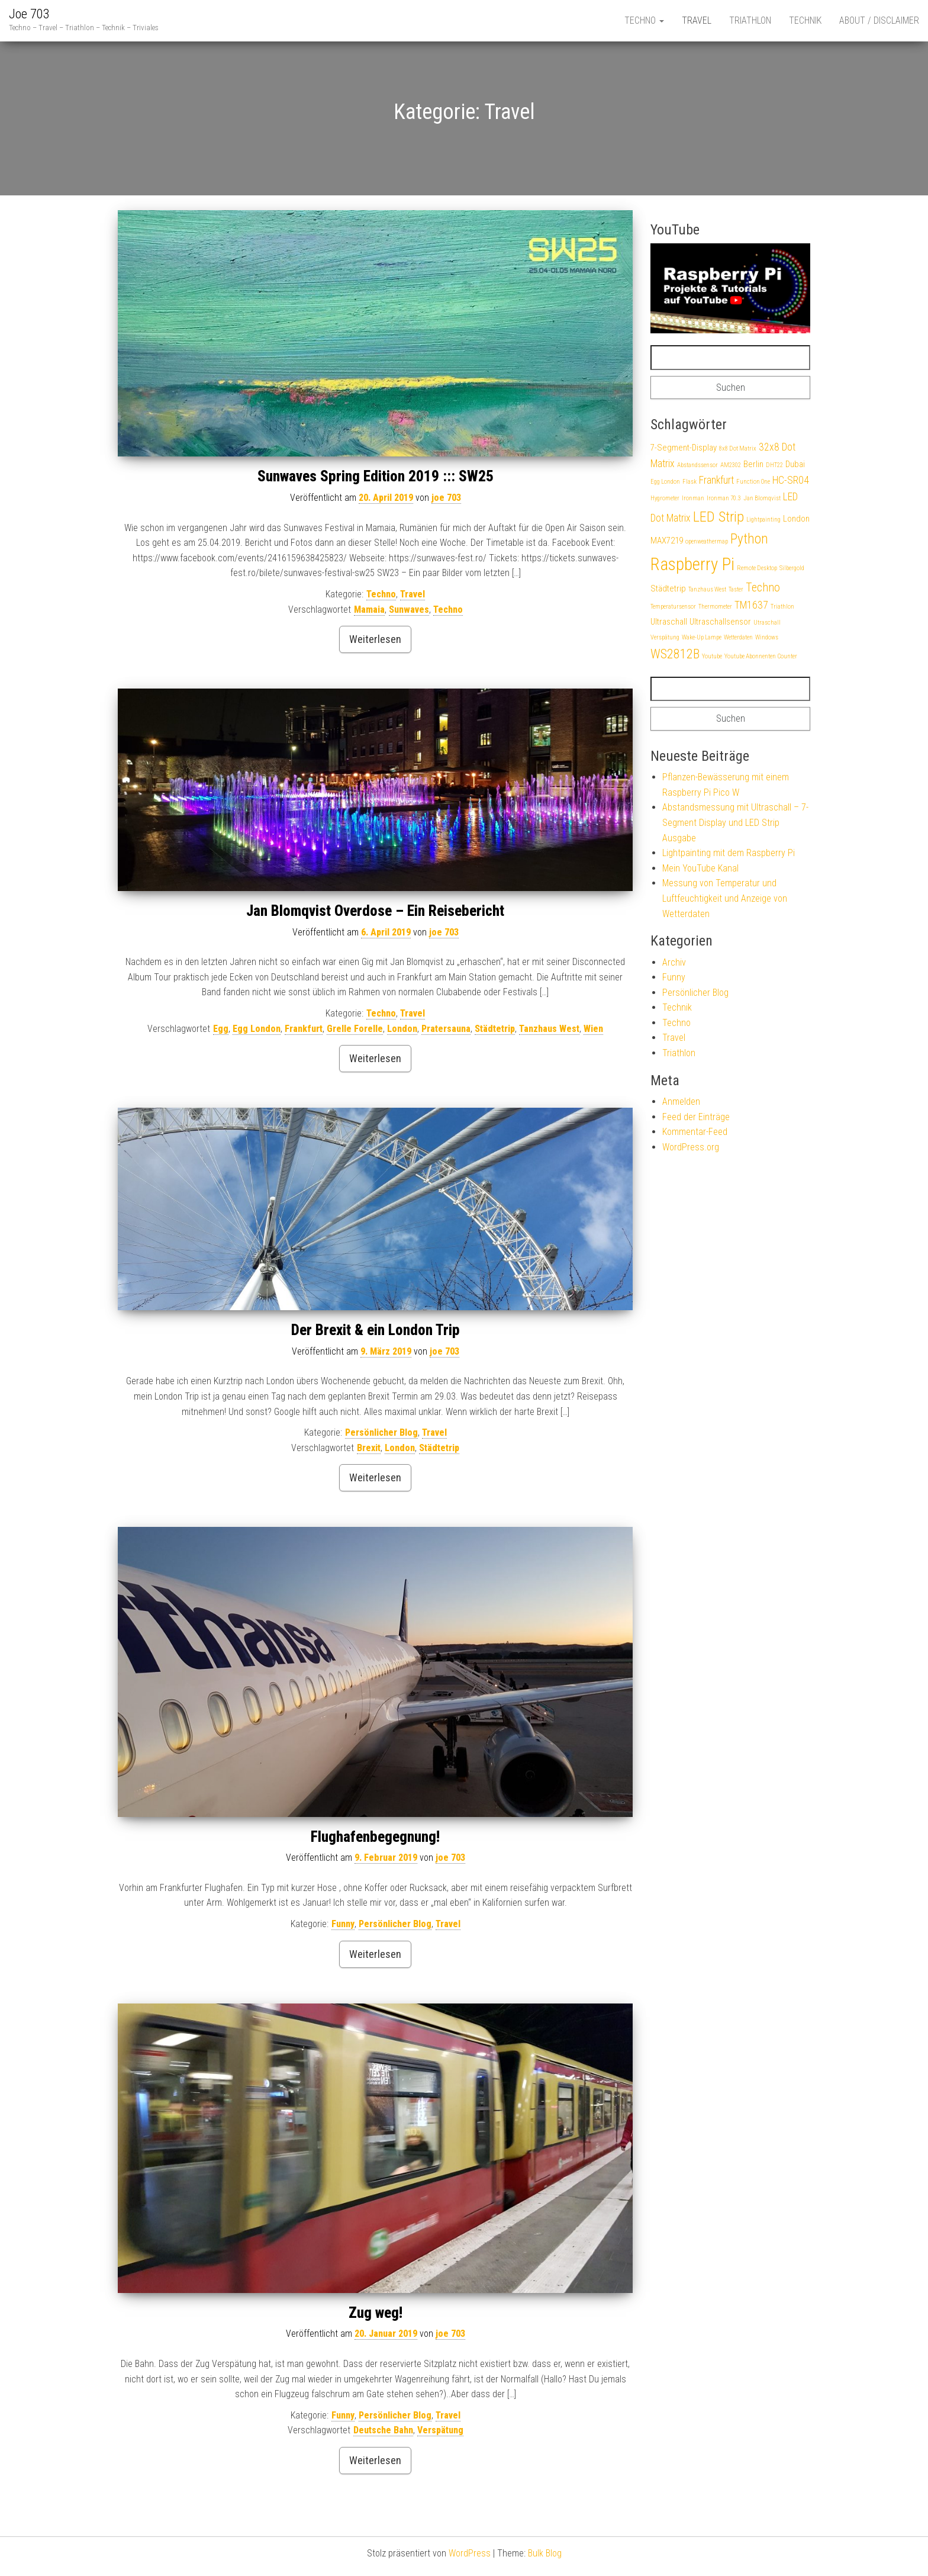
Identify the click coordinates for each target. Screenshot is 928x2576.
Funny (343, 1923)
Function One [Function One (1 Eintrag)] (753, 481)
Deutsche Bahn (383, 2430)
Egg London (257, 1028)
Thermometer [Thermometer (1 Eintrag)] (715, 606)
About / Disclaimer (879, 20)
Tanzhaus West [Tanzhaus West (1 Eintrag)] (707, 589)
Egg (220, 1028)
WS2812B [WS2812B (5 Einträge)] (675, 654)
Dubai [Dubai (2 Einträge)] (795, 464)
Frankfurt (304, 1028)
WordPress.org (690, 1147)
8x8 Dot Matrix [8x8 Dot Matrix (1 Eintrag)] (737, 448)
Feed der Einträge (696, 1117)
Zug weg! (375, 2312)
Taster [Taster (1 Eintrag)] (736, 589)
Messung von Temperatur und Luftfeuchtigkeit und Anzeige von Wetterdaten (724, 898)
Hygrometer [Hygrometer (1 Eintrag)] (664, 498)
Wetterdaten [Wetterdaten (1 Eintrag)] (738, 637)
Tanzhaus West (549, 1028)
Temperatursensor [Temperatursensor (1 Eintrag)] (673, 606)
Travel (696, 20)
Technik (805, 20)
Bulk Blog (545, 2553)
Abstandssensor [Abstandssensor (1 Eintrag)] (697, 465)
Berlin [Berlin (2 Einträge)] (753, 464)
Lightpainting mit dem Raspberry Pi (728, 852)
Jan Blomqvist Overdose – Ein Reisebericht (375, 910)
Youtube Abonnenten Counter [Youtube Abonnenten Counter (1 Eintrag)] (760, 656)
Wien (593, 1028)
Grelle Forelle (355, 1028)
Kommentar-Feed (694, 1131)
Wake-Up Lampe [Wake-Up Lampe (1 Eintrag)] (701, 637)
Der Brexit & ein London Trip (375, 1330)
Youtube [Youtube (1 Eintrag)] (712, 656)
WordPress (470, 2553)
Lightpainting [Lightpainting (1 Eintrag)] (763, 519)
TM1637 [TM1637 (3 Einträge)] (751, 605)
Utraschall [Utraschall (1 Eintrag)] (767, 622)
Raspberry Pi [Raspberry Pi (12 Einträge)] (692, 564)
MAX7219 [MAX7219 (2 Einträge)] (666, 540)
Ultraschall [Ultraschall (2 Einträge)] (668, 621)
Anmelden (681, 1101)
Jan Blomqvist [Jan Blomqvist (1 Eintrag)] (762, 498)
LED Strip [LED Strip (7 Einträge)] (718, 516)
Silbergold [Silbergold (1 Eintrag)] (791, 568)
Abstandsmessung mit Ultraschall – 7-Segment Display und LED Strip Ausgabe (735, 822)
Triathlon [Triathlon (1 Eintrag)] (782, 606)
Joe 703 (29, 14)
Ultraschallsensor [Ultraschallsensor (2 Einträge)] (720, 621)
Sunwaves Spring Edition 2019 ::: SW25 (375, 476)
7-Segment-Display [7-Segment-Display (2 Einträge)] (683, 447)
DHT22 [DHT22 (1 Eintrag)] (774, 465)
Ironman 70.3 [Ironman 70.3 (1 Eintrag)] (724, 498)
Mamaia (369, 609)
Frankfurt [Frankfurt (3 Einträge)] (716, 480)
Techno (644, 20)
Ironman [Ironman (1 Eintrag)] (693, 498)
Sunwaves (409, 609)
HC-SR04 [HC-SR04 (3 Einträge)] (790, 480)
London (402, 1028)
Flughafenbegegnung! (375, 1836)
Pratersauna (446, 1028)
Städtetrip (495, 1028)
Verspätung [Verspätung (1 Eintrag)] (664, 637)
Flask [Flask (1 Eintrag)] (689, 481)
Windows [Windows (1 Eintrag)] (766, 637)
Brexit (369, 1447)
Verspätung (440, 2430)
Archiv (674, 962)
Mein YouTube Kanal (700, 868)
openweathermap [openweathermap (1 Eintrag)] (706, 541)
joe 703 (446, 497)
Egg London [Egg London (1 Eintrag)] (665, 481)
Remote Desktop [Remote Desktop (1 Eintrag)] (757, 568)
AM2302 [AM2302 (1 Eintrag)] (730, 465)
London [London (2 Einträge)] (796, 518)
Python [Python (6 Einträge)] (749, 538)
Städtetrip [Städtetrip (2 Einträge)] (668, 588)
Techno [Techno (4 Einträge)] (763, 587)
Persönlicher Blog (381, 1432)
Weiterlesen (375, 639)
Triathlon (750, 20)
